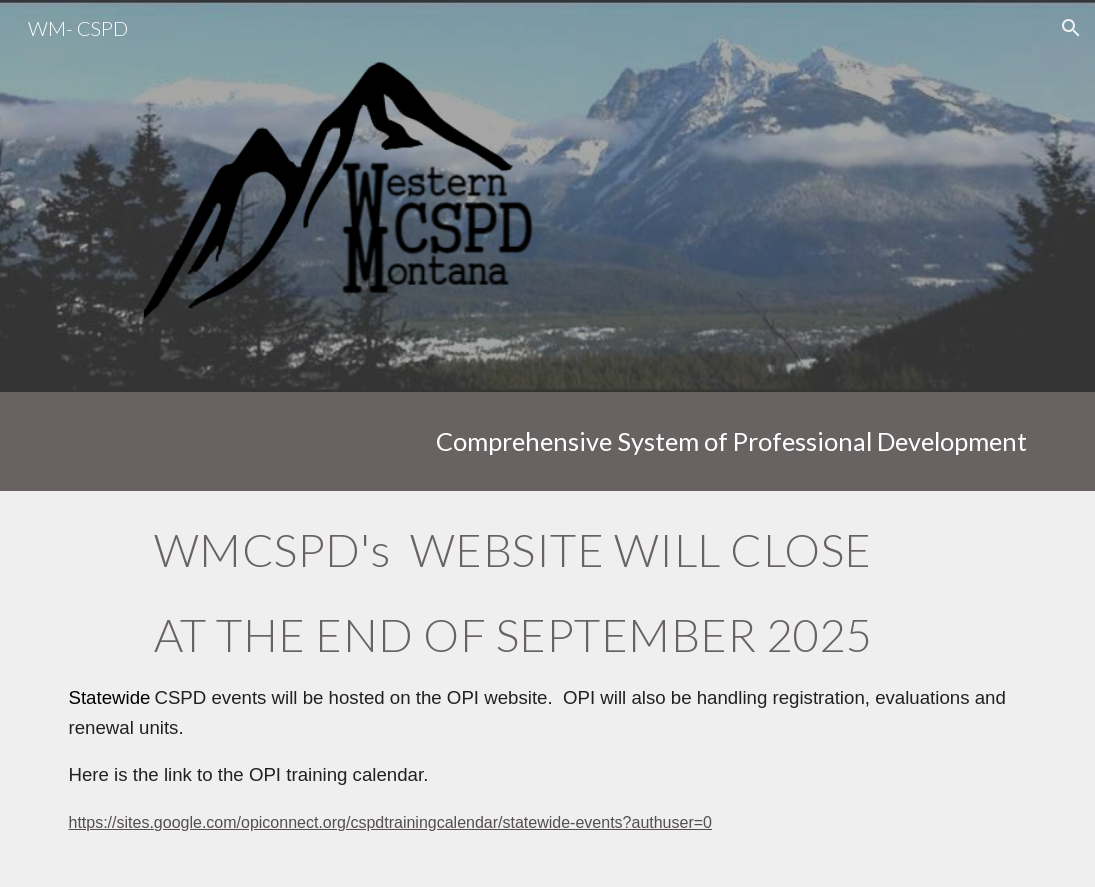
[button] (1071, 28)
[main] (547, 441)
